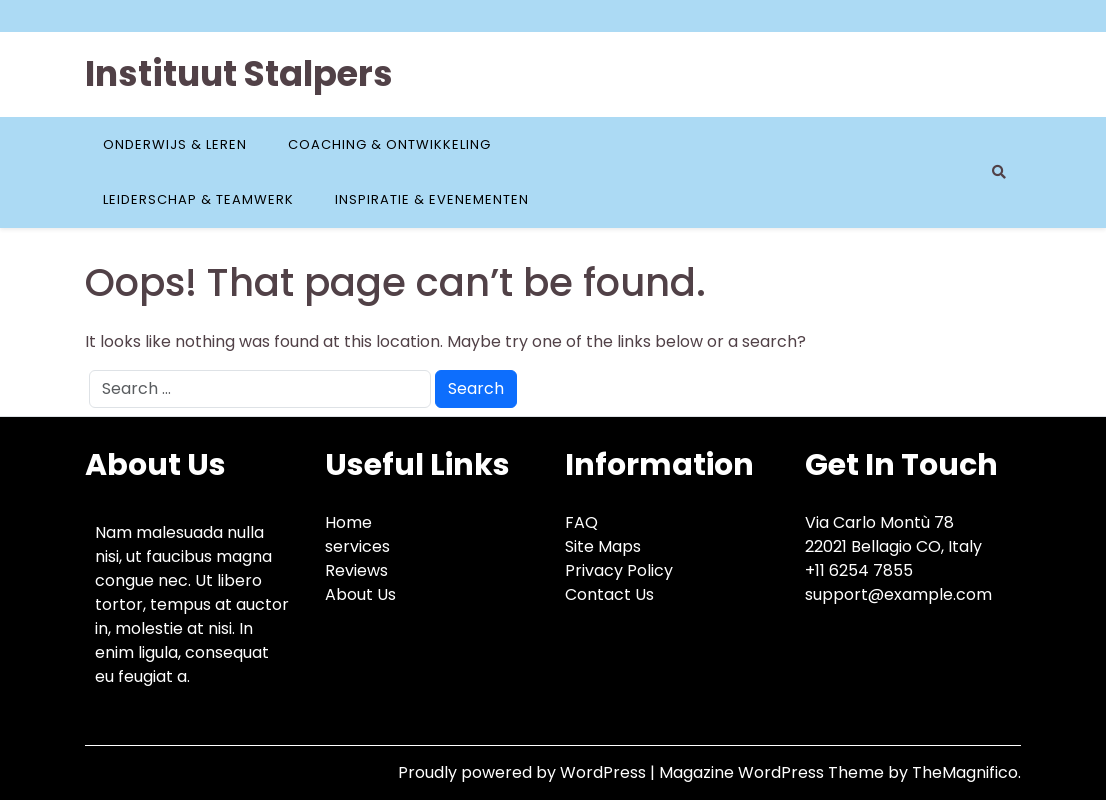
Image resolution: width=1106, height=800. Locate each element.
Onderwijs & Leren (175, 144)
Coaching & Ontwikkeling (389, 144)
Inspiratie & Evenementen (432, 199)
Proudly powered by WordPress (524, 772)
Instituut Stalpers (239, 73)
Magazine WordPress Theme (773, 772)
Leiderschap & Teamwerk (198, 199)
